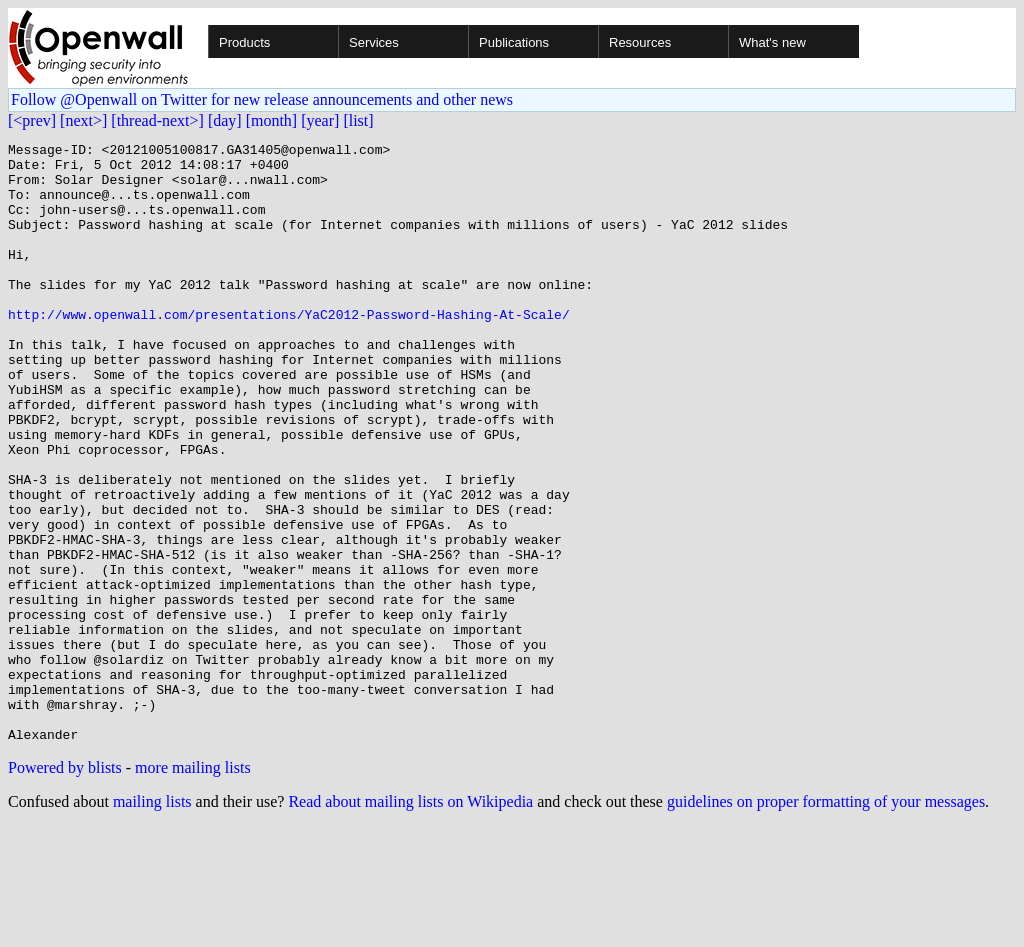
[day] (225, 120)
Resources (640, 42)
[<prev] (32, 120)
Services (374, 42)
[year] (320, 120)
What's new (772, 42)
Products (244, 42)
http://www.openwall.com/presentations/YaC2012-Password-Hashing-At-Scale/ (289, 350)
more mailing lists (193, 887)
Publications (514, 42)
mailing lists (152, 921)
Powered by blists (65, 887)
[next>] (83, 120)
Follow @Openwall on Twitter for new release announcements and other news (262, 99)
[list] (358, 120)
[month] (272, 120)
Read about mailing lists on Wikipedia (410, 921)
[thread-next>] (157, 120)
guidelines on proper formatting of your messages (826, 921)
